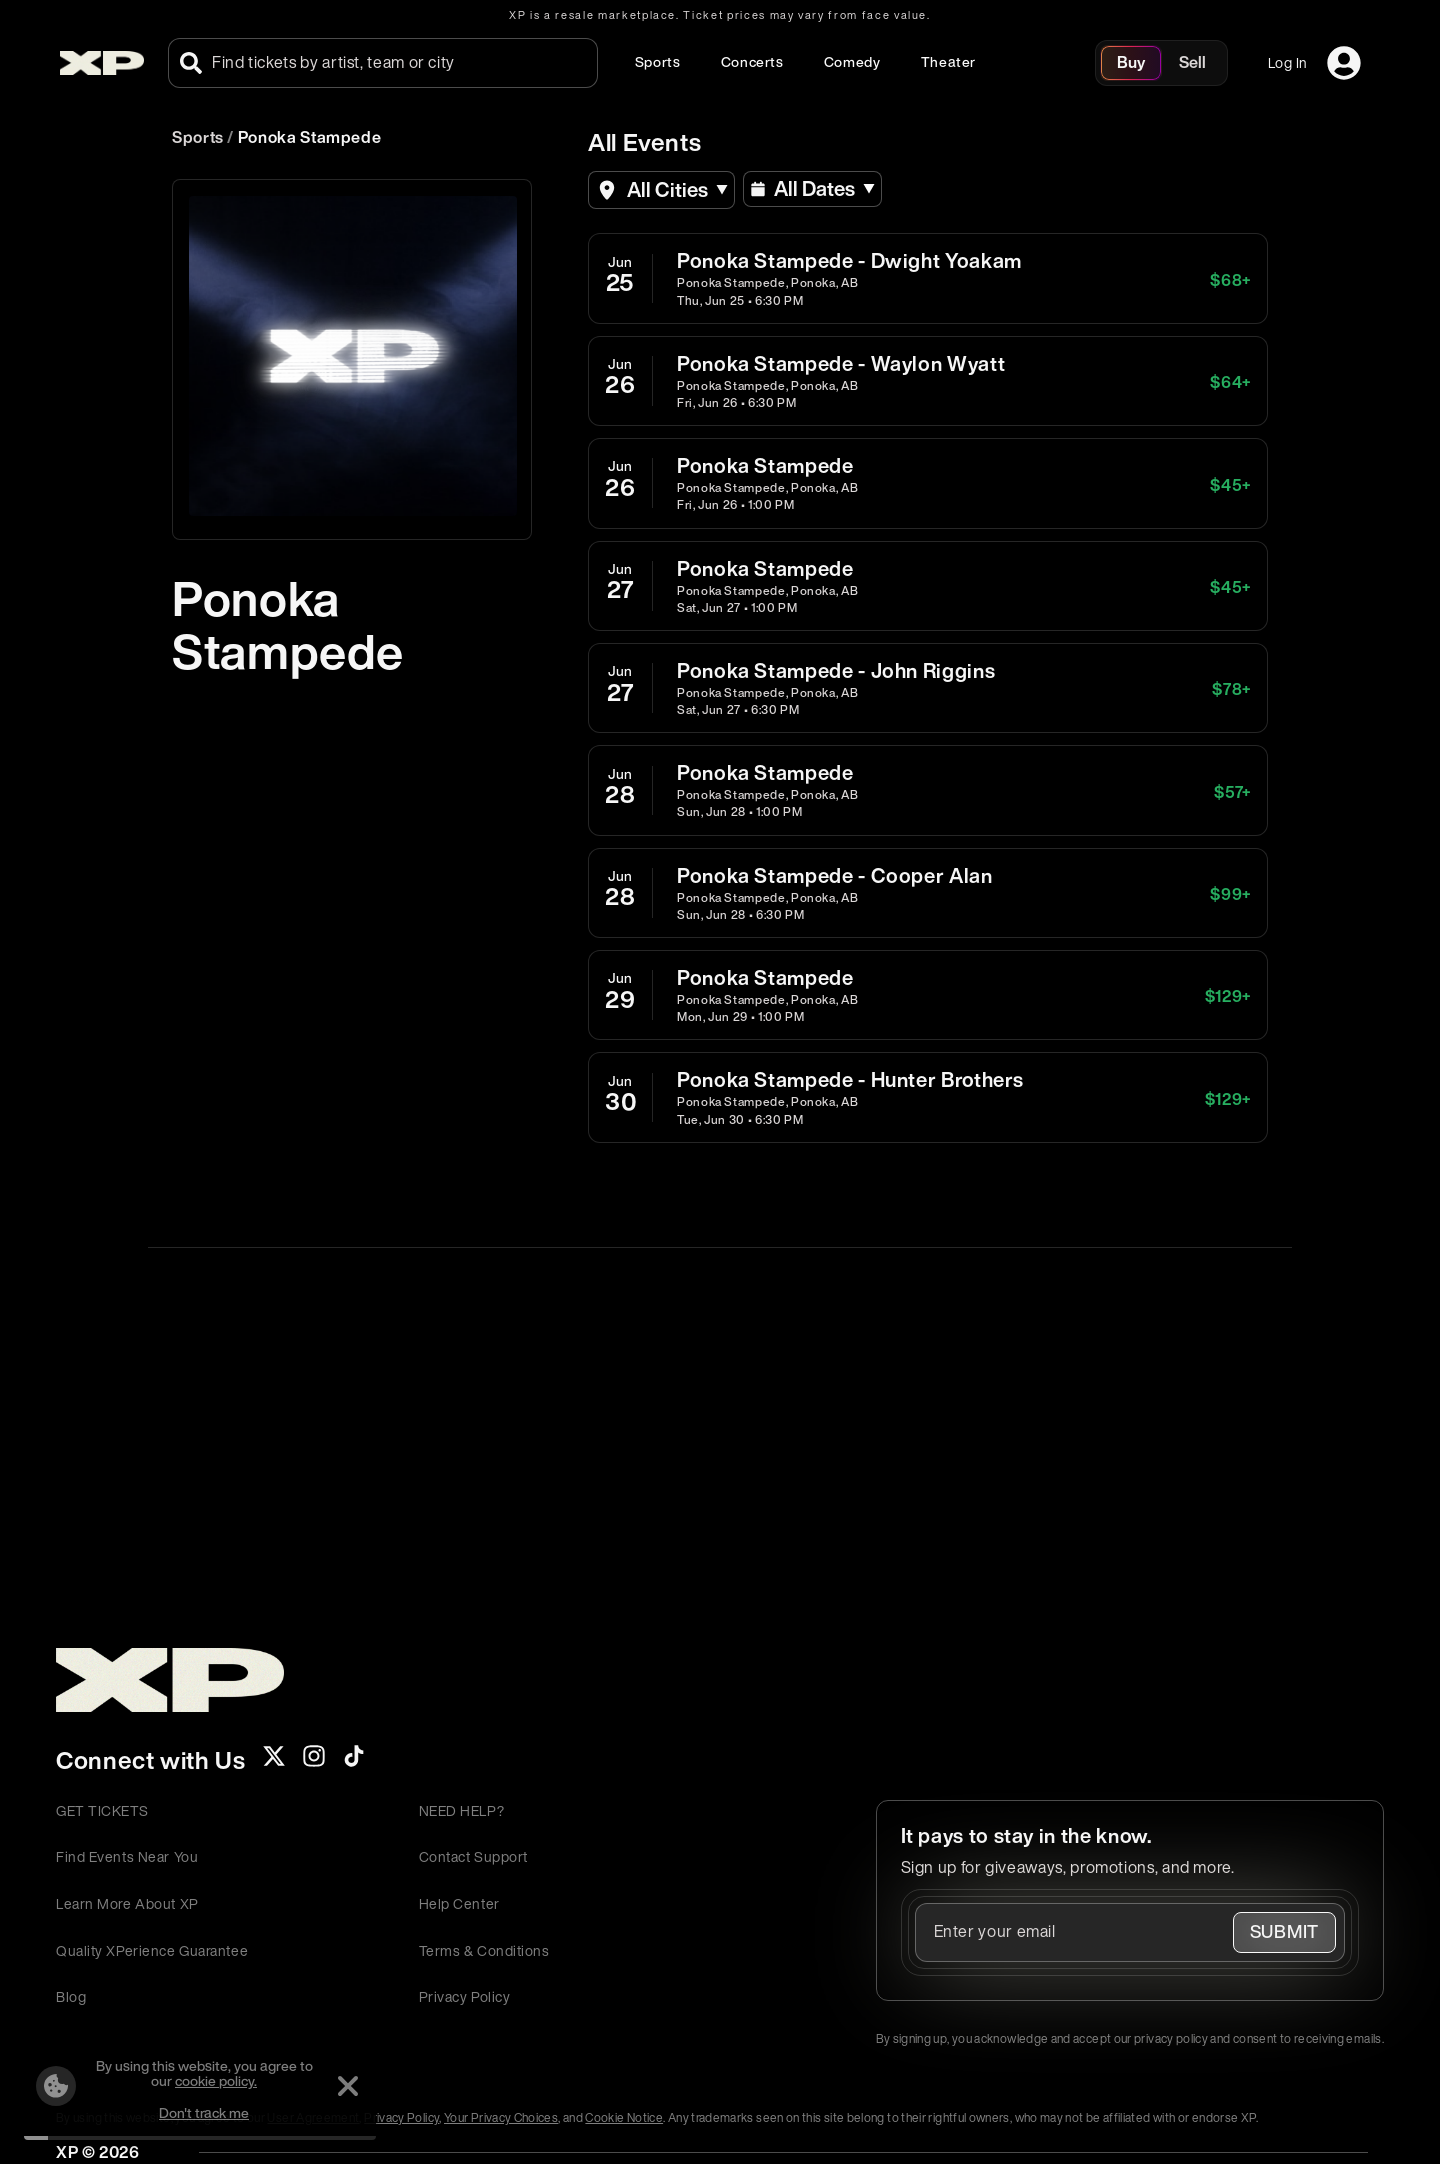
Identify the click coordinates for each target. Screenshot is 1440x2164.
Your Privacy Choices (501, 2117)
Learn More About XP (127, 1903)
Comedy (852, 61)
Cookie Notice (624, 2117)
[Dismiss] (348, 2086)
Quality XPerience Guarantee (152, 1950)
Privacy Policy (465, 1996)
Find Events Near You (127, 1856)
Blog (71, 1996)
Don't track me (204, 2112)
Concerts (752, 61)
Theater (948, 61)
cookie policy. (216, 2080)
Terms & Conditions (484, 1950)
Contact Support (473, 1856)
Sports (658, 61)
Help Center (459, 1903)
